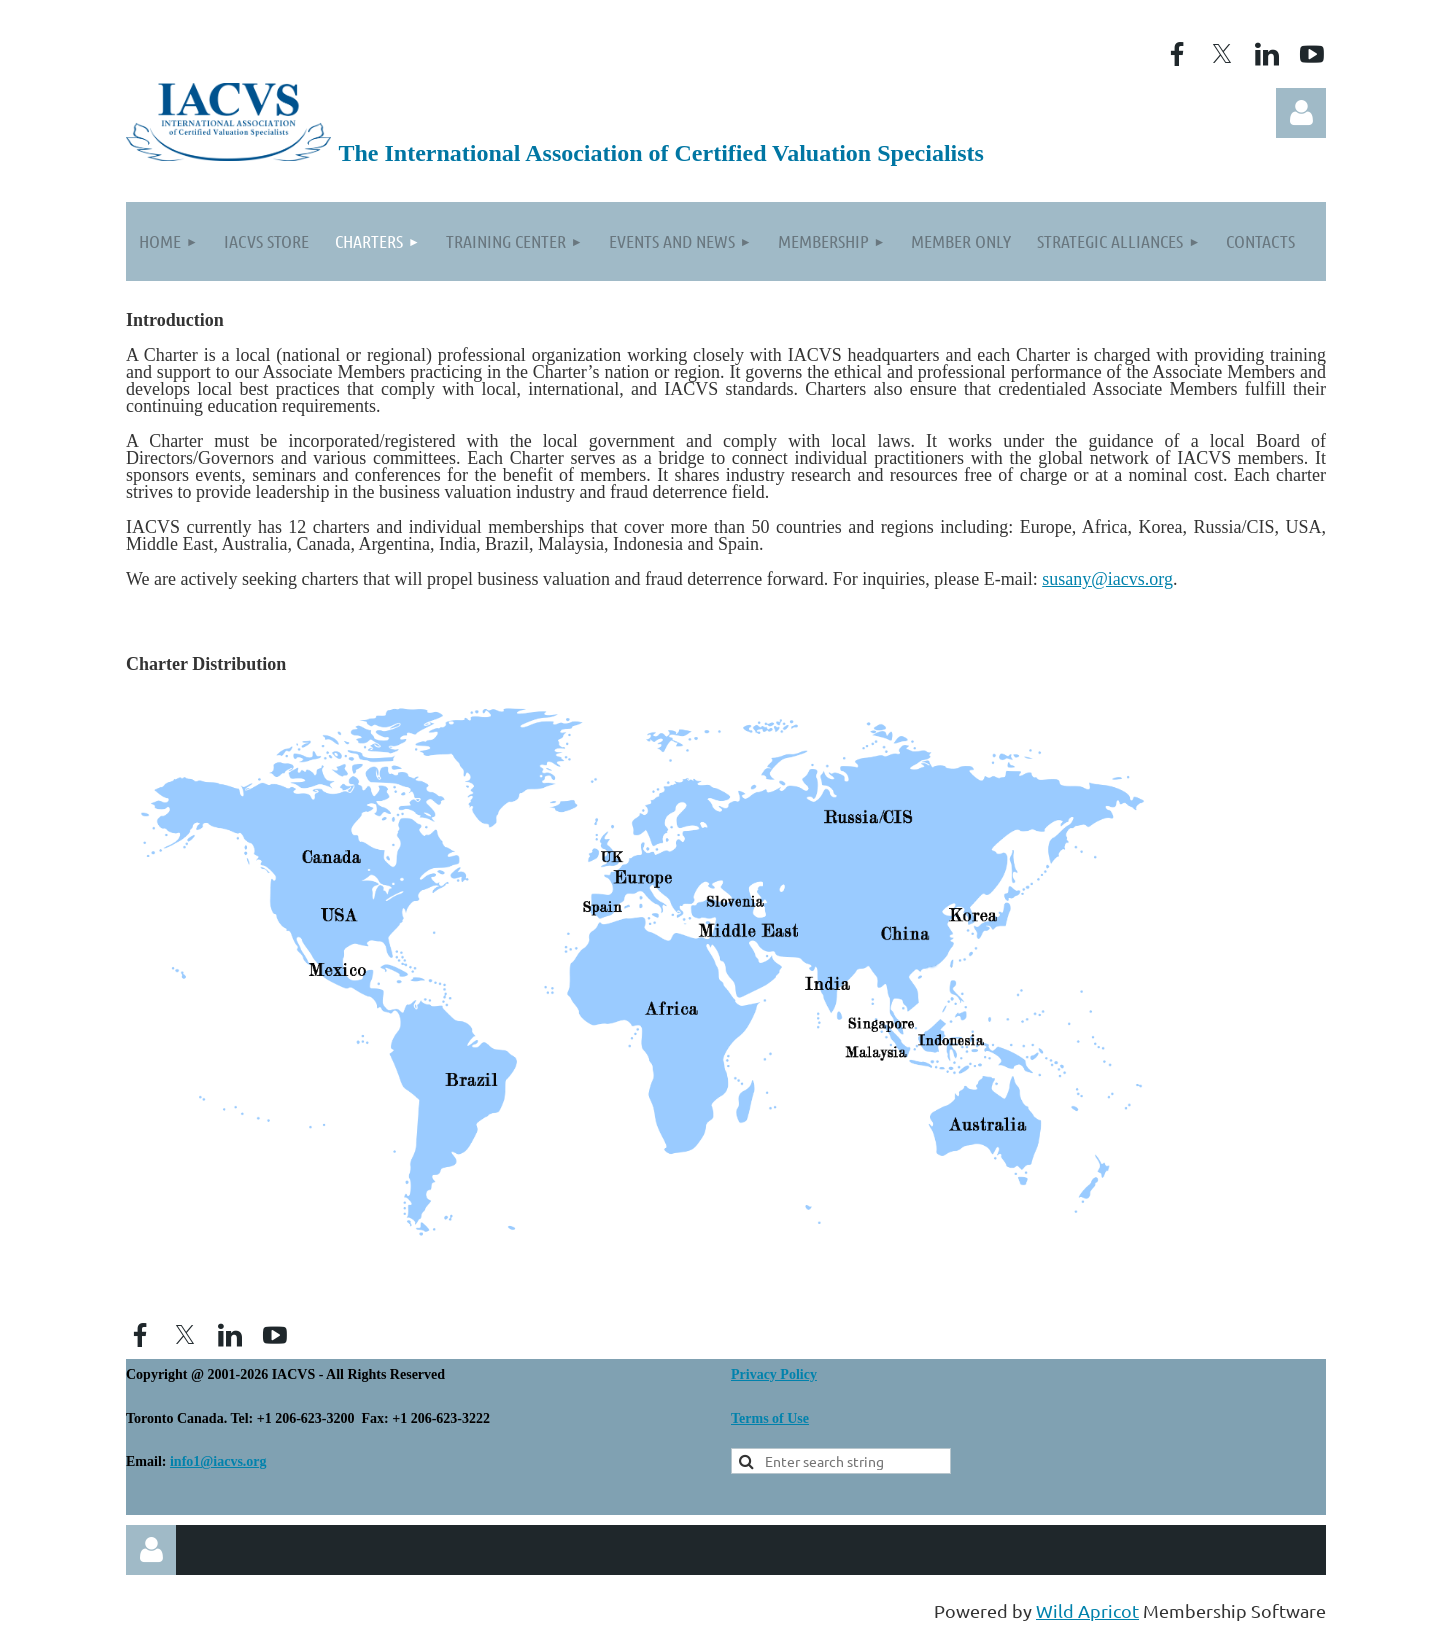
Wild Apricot (1087, 1610)
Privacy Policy (774, 1374)
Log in (1301, 113)
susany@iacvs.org (1107, 579)
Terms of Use (770, 1418)
